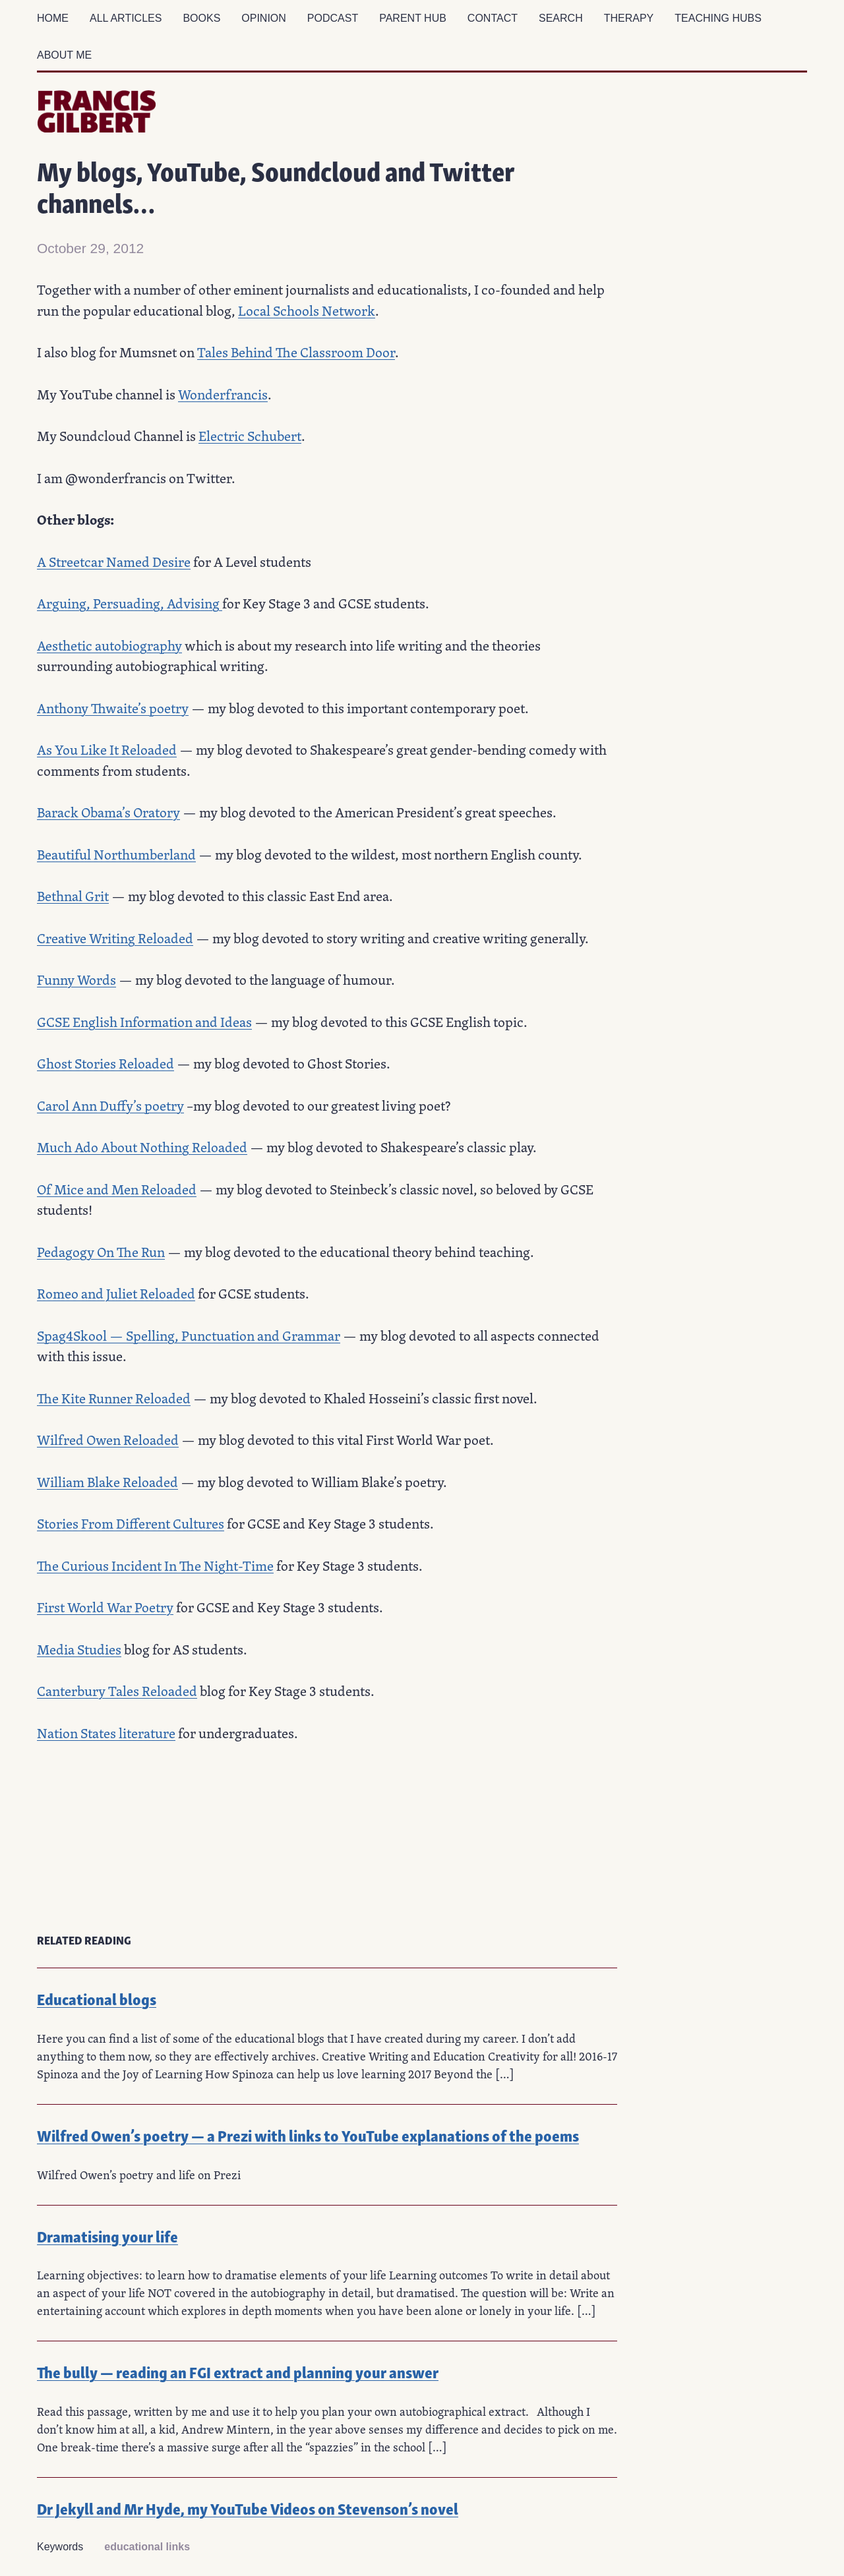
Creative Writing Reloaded (115, 938)
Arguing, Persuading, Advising (129, 603)
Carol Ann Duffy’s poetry (110, 1105)
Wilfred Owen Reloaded (108, 1439)
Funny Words (76, 979)
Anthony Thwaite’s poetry (113, 708)
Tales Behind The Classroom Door (296, 352)
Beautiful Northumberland (116, 854)
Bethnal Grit (73, 896)
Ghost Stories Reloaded (105, 1063)
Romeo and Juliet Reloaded (116, 1293)
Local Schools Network (306, 310)
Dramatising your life (107, 2235)
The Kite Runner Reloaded (114, 1398)
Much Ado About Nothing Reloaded (142, 1147)
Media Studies (79, 1649)
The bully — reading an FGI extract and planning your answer (237, 2371)
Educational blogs (96, 1998)
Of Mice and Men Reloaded (116, 1189)
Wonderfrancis (223, 394)
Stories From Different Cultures (130, 1523)
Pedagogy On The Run (101, 1252)
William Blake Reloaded (107, 1482)
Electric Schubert (249, 436)
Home (53, 18)
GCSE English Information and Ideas (144, 1022)
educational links (147, 2546)
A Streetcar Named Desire (114, 561)
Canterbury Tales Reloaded (117, 1691)
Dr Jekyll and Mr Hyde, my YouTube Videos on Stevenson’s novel (247, 2508)
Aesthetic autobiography (109, 645)
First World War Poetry (105, 1607)
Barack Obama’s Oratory (108, 812)
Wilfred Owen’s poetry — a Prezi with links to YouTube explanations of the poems (308, 2135)
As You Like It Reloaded (107, 749)
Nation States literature (106, 1733)
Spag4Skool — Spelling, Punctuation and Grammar (188, 1335)
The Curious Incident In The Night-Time (155, 1565)
